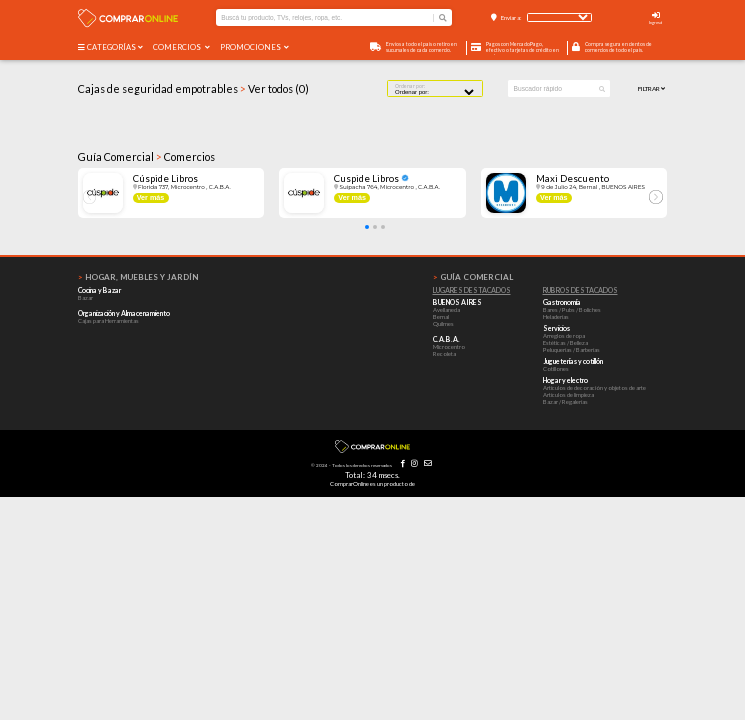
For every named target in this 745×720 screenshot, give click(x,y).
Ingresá (655, 22)
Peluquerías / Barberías (571, 349)
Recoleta (444, 353)
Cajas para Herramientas (108, 320)
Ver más (151, 197)
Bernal (441, 316)
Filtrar (651, 89)
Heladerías (556, 316)
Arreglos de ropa (564, 335)
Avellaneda (446, 309)
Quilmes (443, 323)
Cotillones (556, 368)
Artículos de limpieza (568, 394)
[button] (367, 227)
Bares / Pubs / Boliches (572, 309)
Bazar (85, 297)
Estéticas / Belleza (565, 342)
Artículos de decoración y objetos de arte (594, 387)
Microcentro (449, 346)
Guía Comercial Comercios (146, 156)
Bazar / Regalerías (565, 401)
